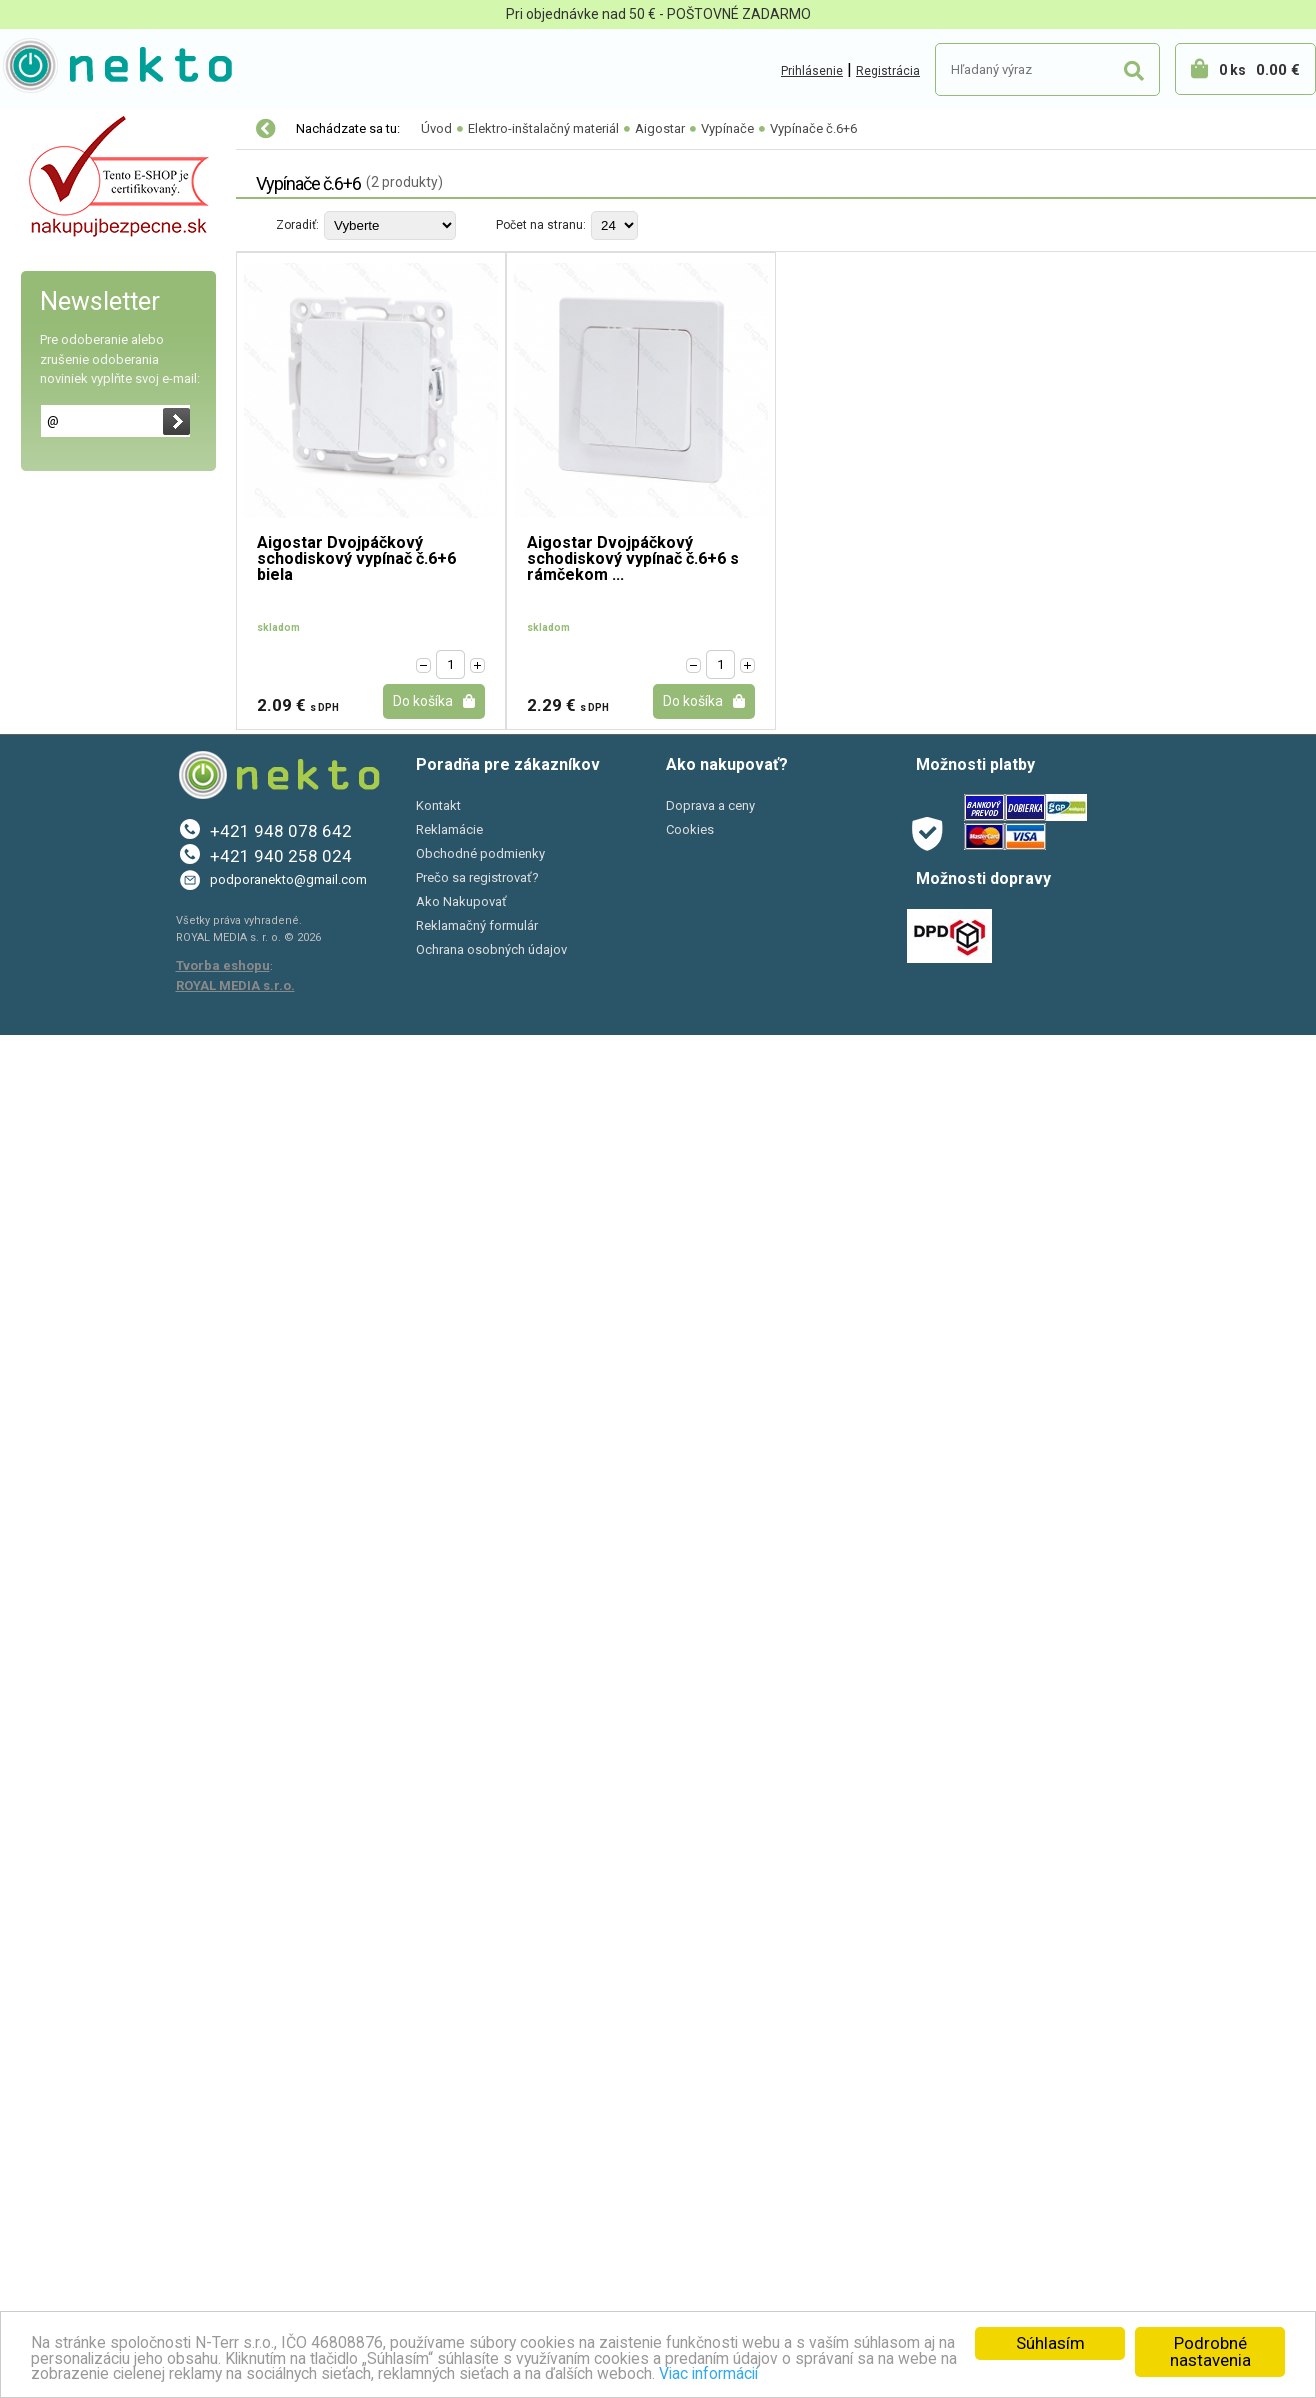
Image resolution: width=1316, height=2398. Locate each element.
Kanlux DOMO (73, 691)
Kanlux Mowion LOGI (93, 651)
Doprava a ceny (710, 2168)
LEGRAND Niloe (77, 771)
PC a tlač (49, 1616)
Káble (47, 1131)
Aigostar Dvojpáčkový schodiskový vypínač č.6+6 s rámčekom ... (633, 559)
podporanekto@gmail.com (288, 2242)
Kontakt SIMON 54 (87, 211)
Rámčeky (66, 290)
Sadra (49, 1491)
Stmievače (70, 570)
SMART (54, 1011)
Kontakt (438, 2168)
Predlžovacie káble (89, 1211)
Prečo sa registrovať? (477, 2240)
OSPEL (51, 931)
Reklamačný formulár (477, 2288)
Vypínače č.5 (89, 451)
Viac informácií (1024, 2373)
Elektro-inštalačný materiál (114, 171)
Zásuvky (64, 330)
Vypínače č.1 (89, 411)
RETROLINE (66, 811)
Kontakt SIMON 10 (87, 851)
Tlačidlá (62, 610)
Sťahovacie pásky (85, 1451)
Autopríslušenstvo (80, 1532)
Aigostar (59, 251)
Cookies (690, 2192)
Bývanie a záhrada (79, 1574)
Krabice (53, 1091)
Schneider (62, 891)
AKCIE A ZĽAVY (67, 1700)
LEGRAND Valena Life (97, 731)
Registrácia (888, 71)
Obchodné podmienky (480, 2216)
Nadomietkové (76, 1051)
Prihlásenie (812, 71)
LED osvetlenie (68, 130)
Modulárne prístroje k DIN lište (123, 1331)
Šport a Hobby (62, 1658)
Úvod (436, 128)
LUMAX (53, 971)
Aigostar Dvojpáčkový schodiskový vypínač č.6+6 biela (356, 559)
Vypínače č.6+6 (97, 531)
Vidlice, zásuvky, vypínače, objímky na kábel (111, 1271)
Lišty (44, 1411)
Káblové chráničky (86, 1171)
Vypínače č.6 (89, 491)
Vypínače (69, 370)
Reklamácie (449, 2192)
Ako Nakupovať (461, 2264)
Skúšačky (60, 1371)
